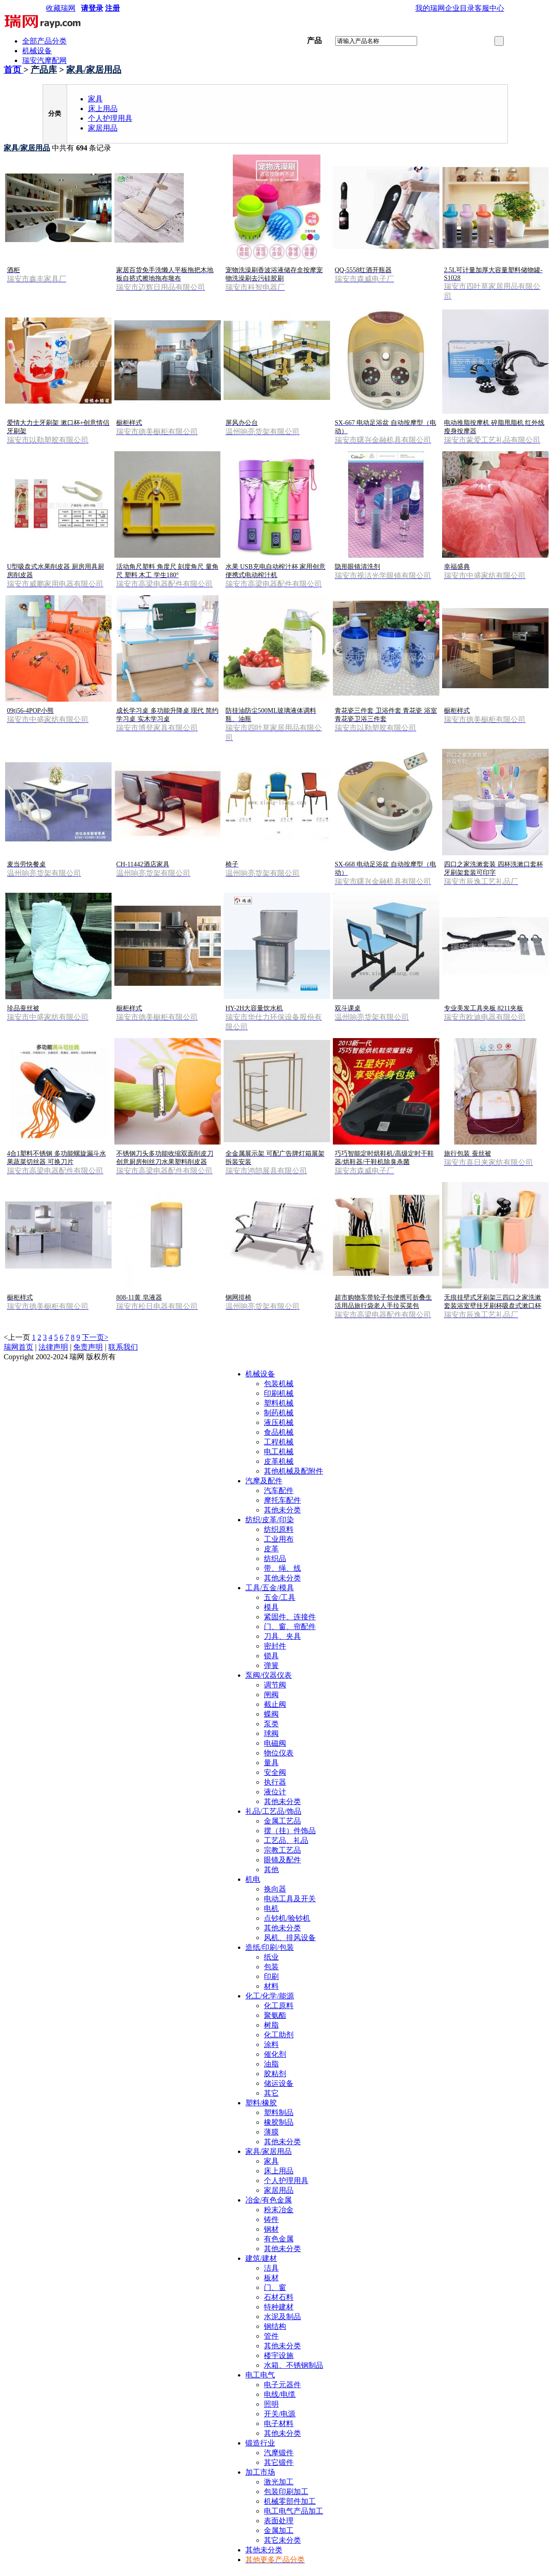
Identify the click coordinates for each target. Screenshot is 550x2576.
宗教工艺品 (282, 1850)
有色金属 (279, 2239)
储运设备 (279, 2083)
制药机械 (279, 1413)
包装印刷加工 (286, 2491)
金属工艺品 (282, 1821)
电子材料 (279, 2423)
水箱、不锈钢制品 (293, 2365)
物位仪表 (279, 1753)
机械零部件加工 (290, 2501)
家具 (95, 99)
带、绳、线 (282, 1568)
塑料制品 (279, 2112)
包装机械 (279, 1384)
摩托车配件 (282, 1500)
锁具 (271, 1656)
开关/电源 (279, 2414)
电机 (271, 1908)
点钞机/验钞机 (287, 1918)
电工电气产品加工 (293, 2511)
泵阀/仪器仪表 (268, 1675)
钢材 (271, 2229)
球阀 (271, 1733)
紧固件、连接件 (290, 1617)
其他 (271, 1869)
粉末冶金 (279, 2210)
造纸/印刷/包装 (269, 1947)
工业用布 (279, 1539)
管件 (271, 2336)
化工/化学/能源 (269, 1996)
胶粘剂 (275, 2074)
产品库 (44, 70)
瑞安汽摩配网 (44, 60)
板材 (271, 2278)
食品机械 (279, 1432)
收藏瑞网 (60, 8)
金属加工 (279, 2530)
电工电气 (260, 2375)
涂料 (271, 2044)
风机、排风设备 (290, 1937)
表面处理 (279, 2521)
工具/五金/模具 (269, 1588)
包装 (271, 1967)
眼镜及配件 (282, 1860)
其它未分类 (282, 2540)
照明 (271, 2404)
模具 (271, 1607)
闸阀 (271, 1695)
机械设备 (37, 51)
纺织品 (275, 1558)
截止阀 (275, 1704)
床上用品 (103, 108)
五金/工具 (279, 1597)
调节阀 (275, 1685)
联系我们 (123, 1347)
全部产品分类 (44, 41)
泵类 (271, 1724)
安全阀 (275, 1772)
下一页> (95, 1337)
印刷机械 (279, 1393)
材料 (271, 1986)
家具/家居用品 (93, 70)
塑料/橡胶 (261, 2103)
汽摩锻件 (279, 2453)
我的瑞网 (430, 8)
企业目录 (460, 8)
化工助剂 (279, 2035)
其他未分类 (282, 1510)
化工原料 (279, 2006)
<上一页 (17, 1337)
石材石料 (279, 2297)
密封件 (275, 1646)
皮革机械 (279, 1461)
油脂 (271, 2064)
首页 (14, 70)
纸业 (271, 1957)
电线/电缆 (279, 2394)
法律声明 (53, 1347)
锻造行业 (260, 2443)
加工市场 (260, 2472)
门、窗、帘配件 (290, 1626)
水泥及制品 (282, 2317)
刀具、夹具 (282, 1636)
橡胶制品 (279, 2122)
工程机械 (279, 1442)
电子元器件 (282, 2385)
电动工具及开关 (290, 1899)
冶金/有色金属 (268, 2200)
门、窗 (275, 2287)
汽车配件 (279, 1490)
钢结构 (275, 2326)
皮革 (271, 1549)
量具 (271, 1763)
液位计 (275, 1792)
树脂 (271, 2025)
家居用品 (103, 128)
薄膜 (271, 2132)
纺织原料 (279, 1529)
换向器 (275, 1889)
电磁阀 (275, 1743)
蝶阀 (271, 1714)
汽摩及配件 (263, 1481)
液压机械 (279, 1422)
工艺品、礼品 (286, 1840)
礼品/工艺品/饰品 (273, 1811)
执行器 (275, 1782)
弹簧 (271, 1665)
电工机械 (279, 1452)
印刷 (271, 1976)
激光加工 (279, 2482)
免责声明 (88, 1347)
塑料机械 (279, 1403)
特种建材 (279, 2307)
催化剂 (275, 2054)
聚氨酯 (275, 2015)
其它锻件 (279, 2462)
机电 (252, 1879)
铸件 (271, 2219)
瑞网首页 (18, 1347)
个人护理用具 (110, 118)
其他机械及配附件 (293, 1471)
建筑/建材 (261, 2258)
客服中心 (489, 8)
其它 (271, 2093)
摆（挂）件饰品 (290, 1831)
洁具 (271, 2268)
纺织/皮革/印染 (269, 1520)
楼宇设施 (279, 2355)
